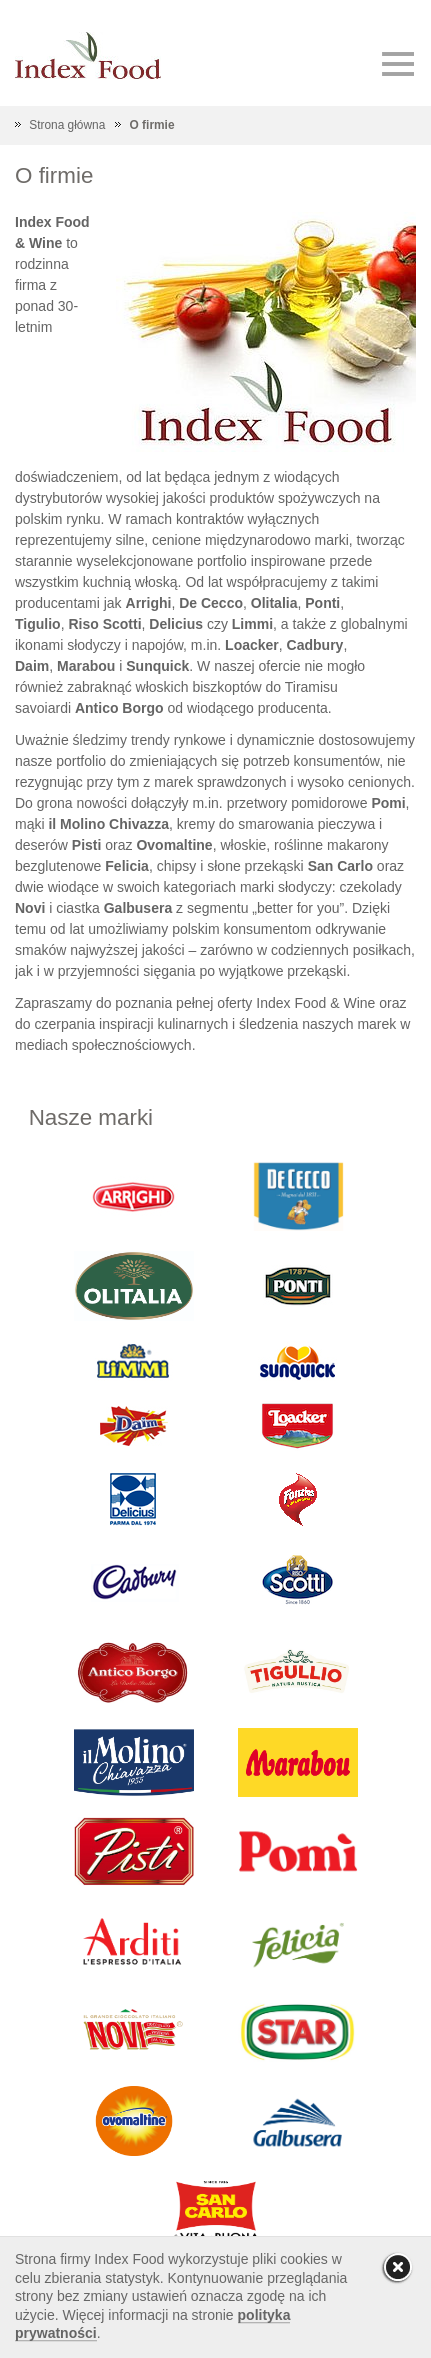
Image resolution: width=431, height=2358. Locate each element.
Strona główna (67, 125)
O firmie (152, 125)
